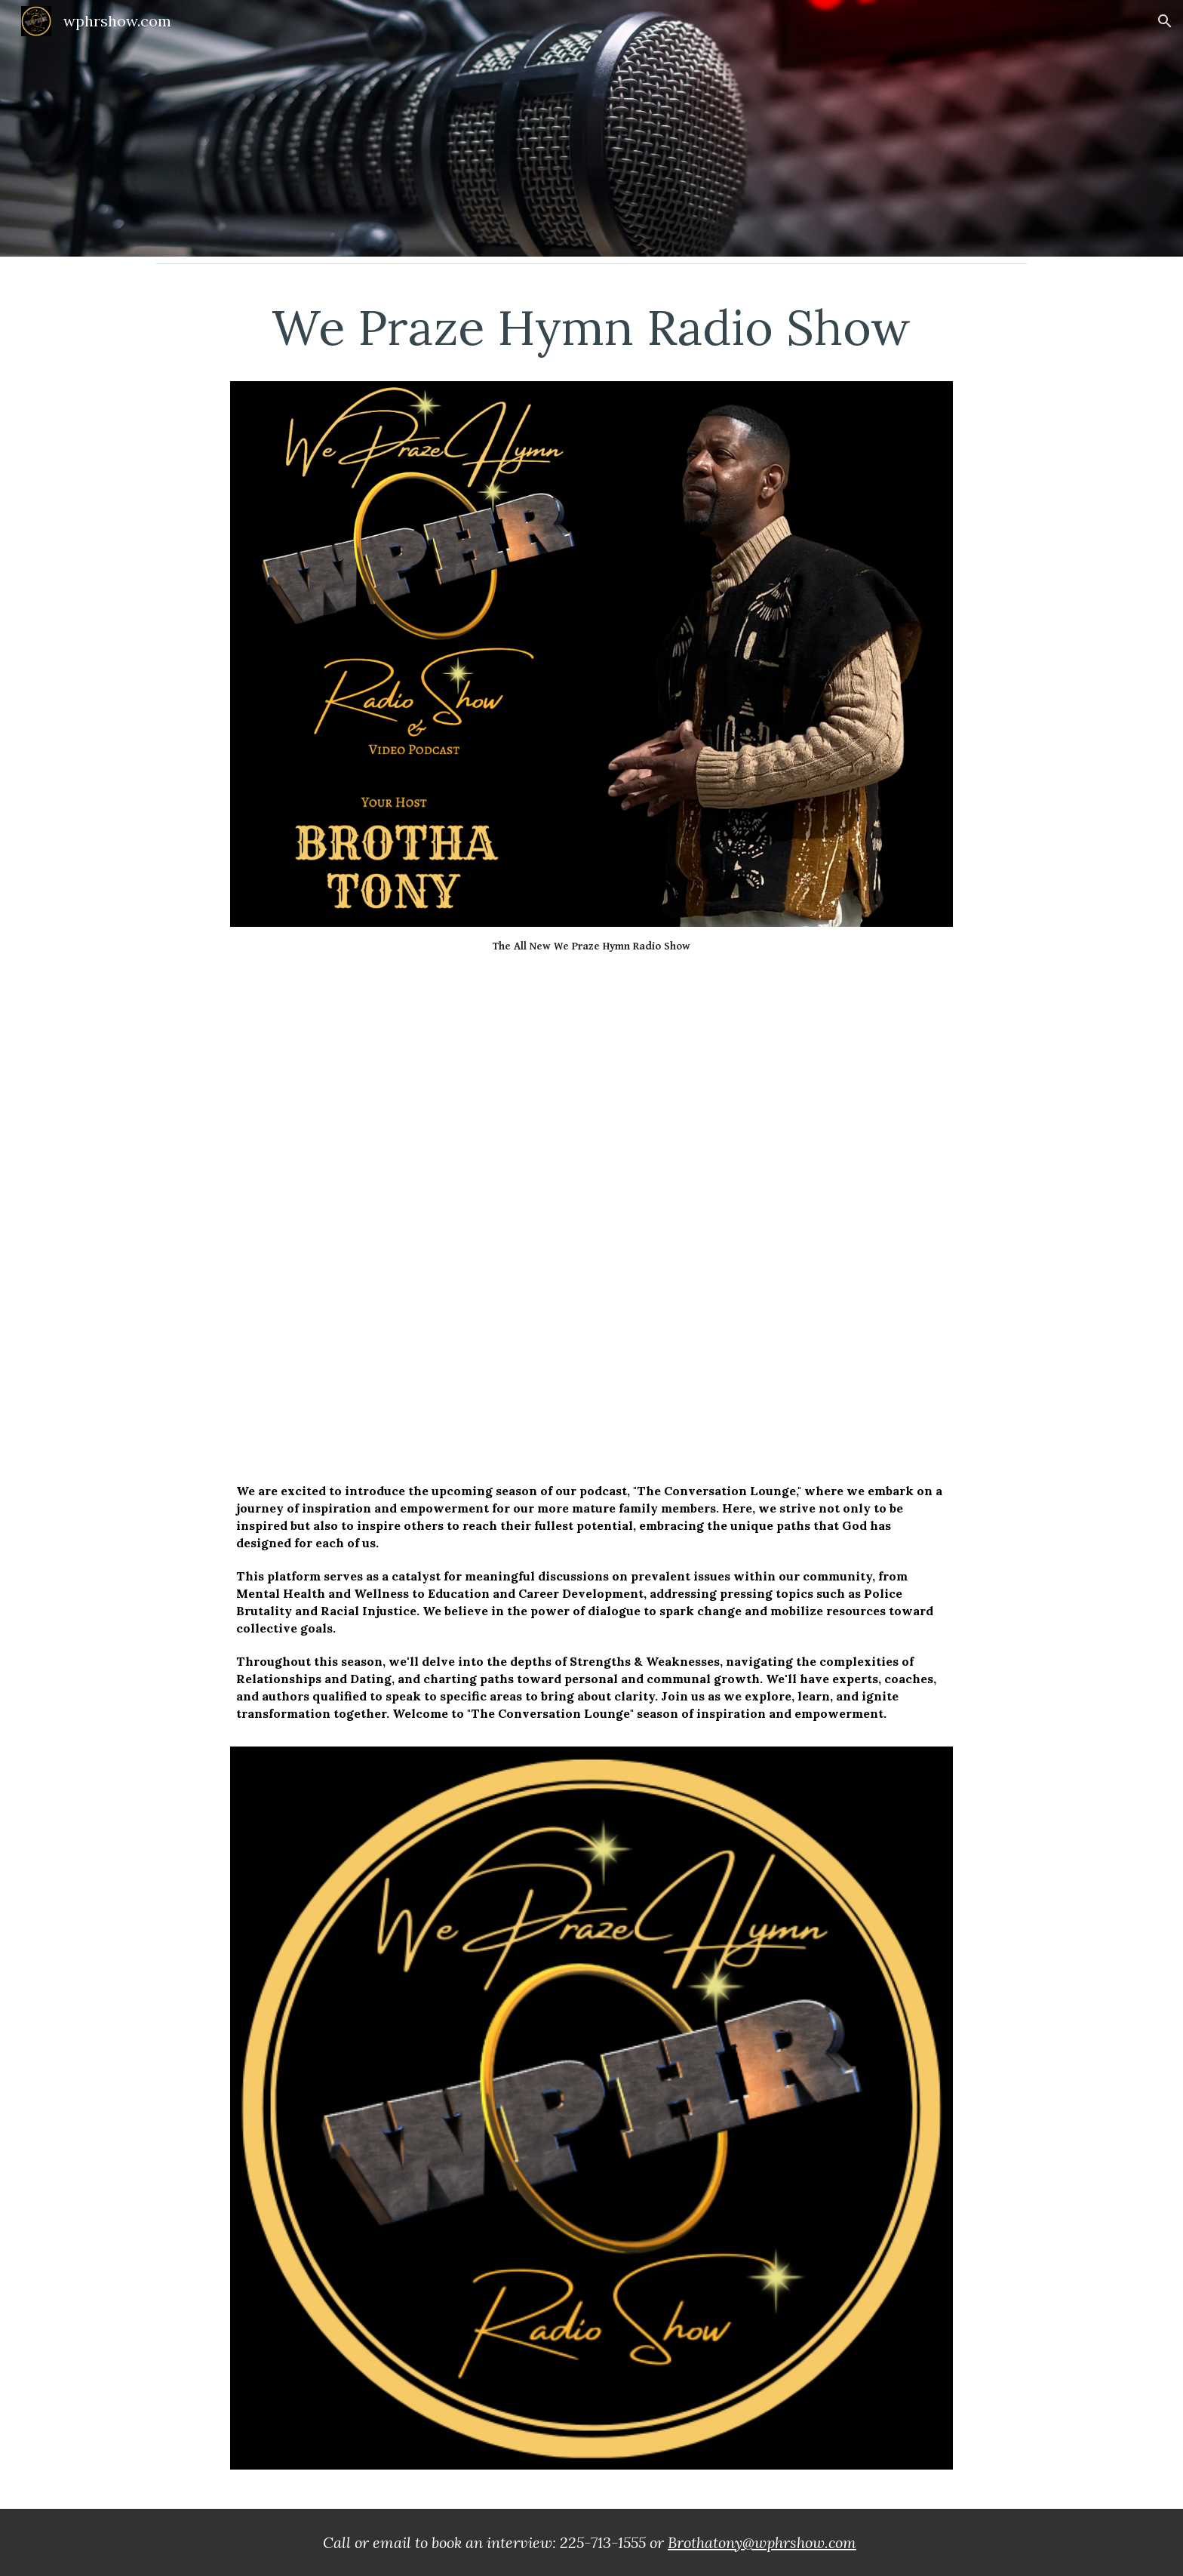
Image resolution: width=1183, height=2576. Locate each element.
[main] (591, 334)
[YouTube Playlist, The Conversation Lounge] (591, 1211)
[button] (1165, 21)
